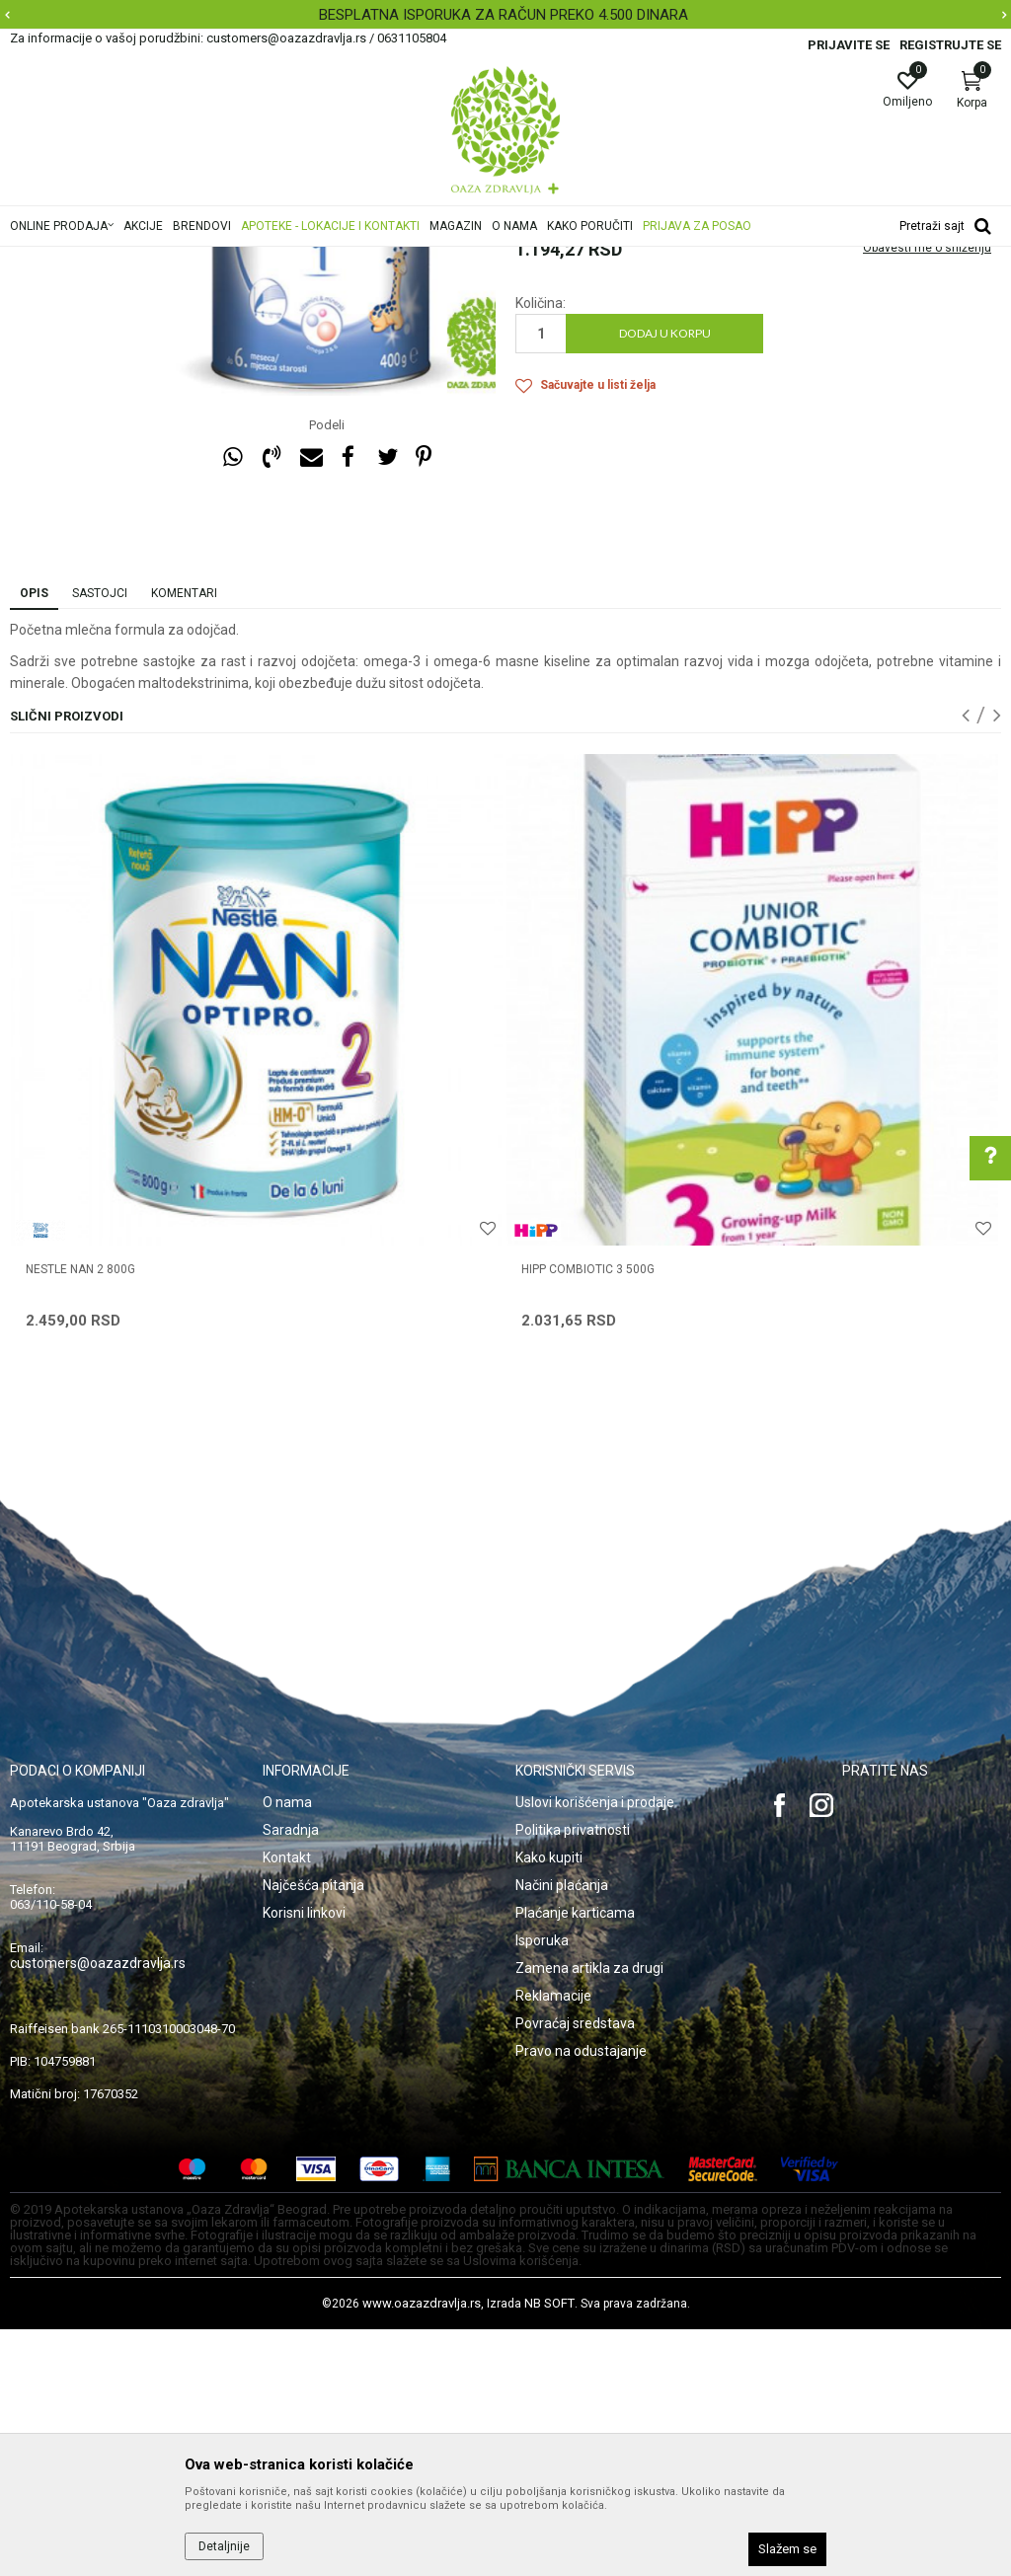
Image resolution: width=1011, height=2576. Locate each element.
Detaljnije (224, 2546)
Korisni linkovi (304, 2159)
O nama (287, 2049)
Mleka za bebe (466, 259)
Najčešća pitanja (313, 2132)
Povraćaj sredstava (575, 2270)
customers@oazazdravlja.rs (98, 2210)
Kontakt (287, 2104)
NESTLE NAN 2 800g (80, 1516)
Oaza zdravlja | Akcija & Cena (90, 259)
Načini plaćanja (561, 2132)
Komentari (184, 840)
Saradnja (291, 2076)
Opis (34, 840)
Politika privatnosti (572, 2076)
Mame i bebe (284, 259)
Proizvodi (210, 259)
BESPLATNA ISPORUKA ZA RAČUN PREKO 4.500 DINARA (503, 15)
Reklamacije (553, 2242)
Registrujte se (950, 45)
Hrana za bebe (373, 259)
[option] (505, 15)
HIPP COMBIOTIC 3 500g (588, 1516)
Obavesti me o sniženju (927, 494)
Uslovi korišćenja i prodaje (594, 2049)
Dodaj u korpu (665, 579)
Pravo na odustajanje (581, 2298)
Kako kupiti (549, 2104)
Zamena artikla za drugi (589, 2215)
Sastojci (99, 840)
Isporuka (542, 2187)
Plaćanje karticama (575, 2159)
